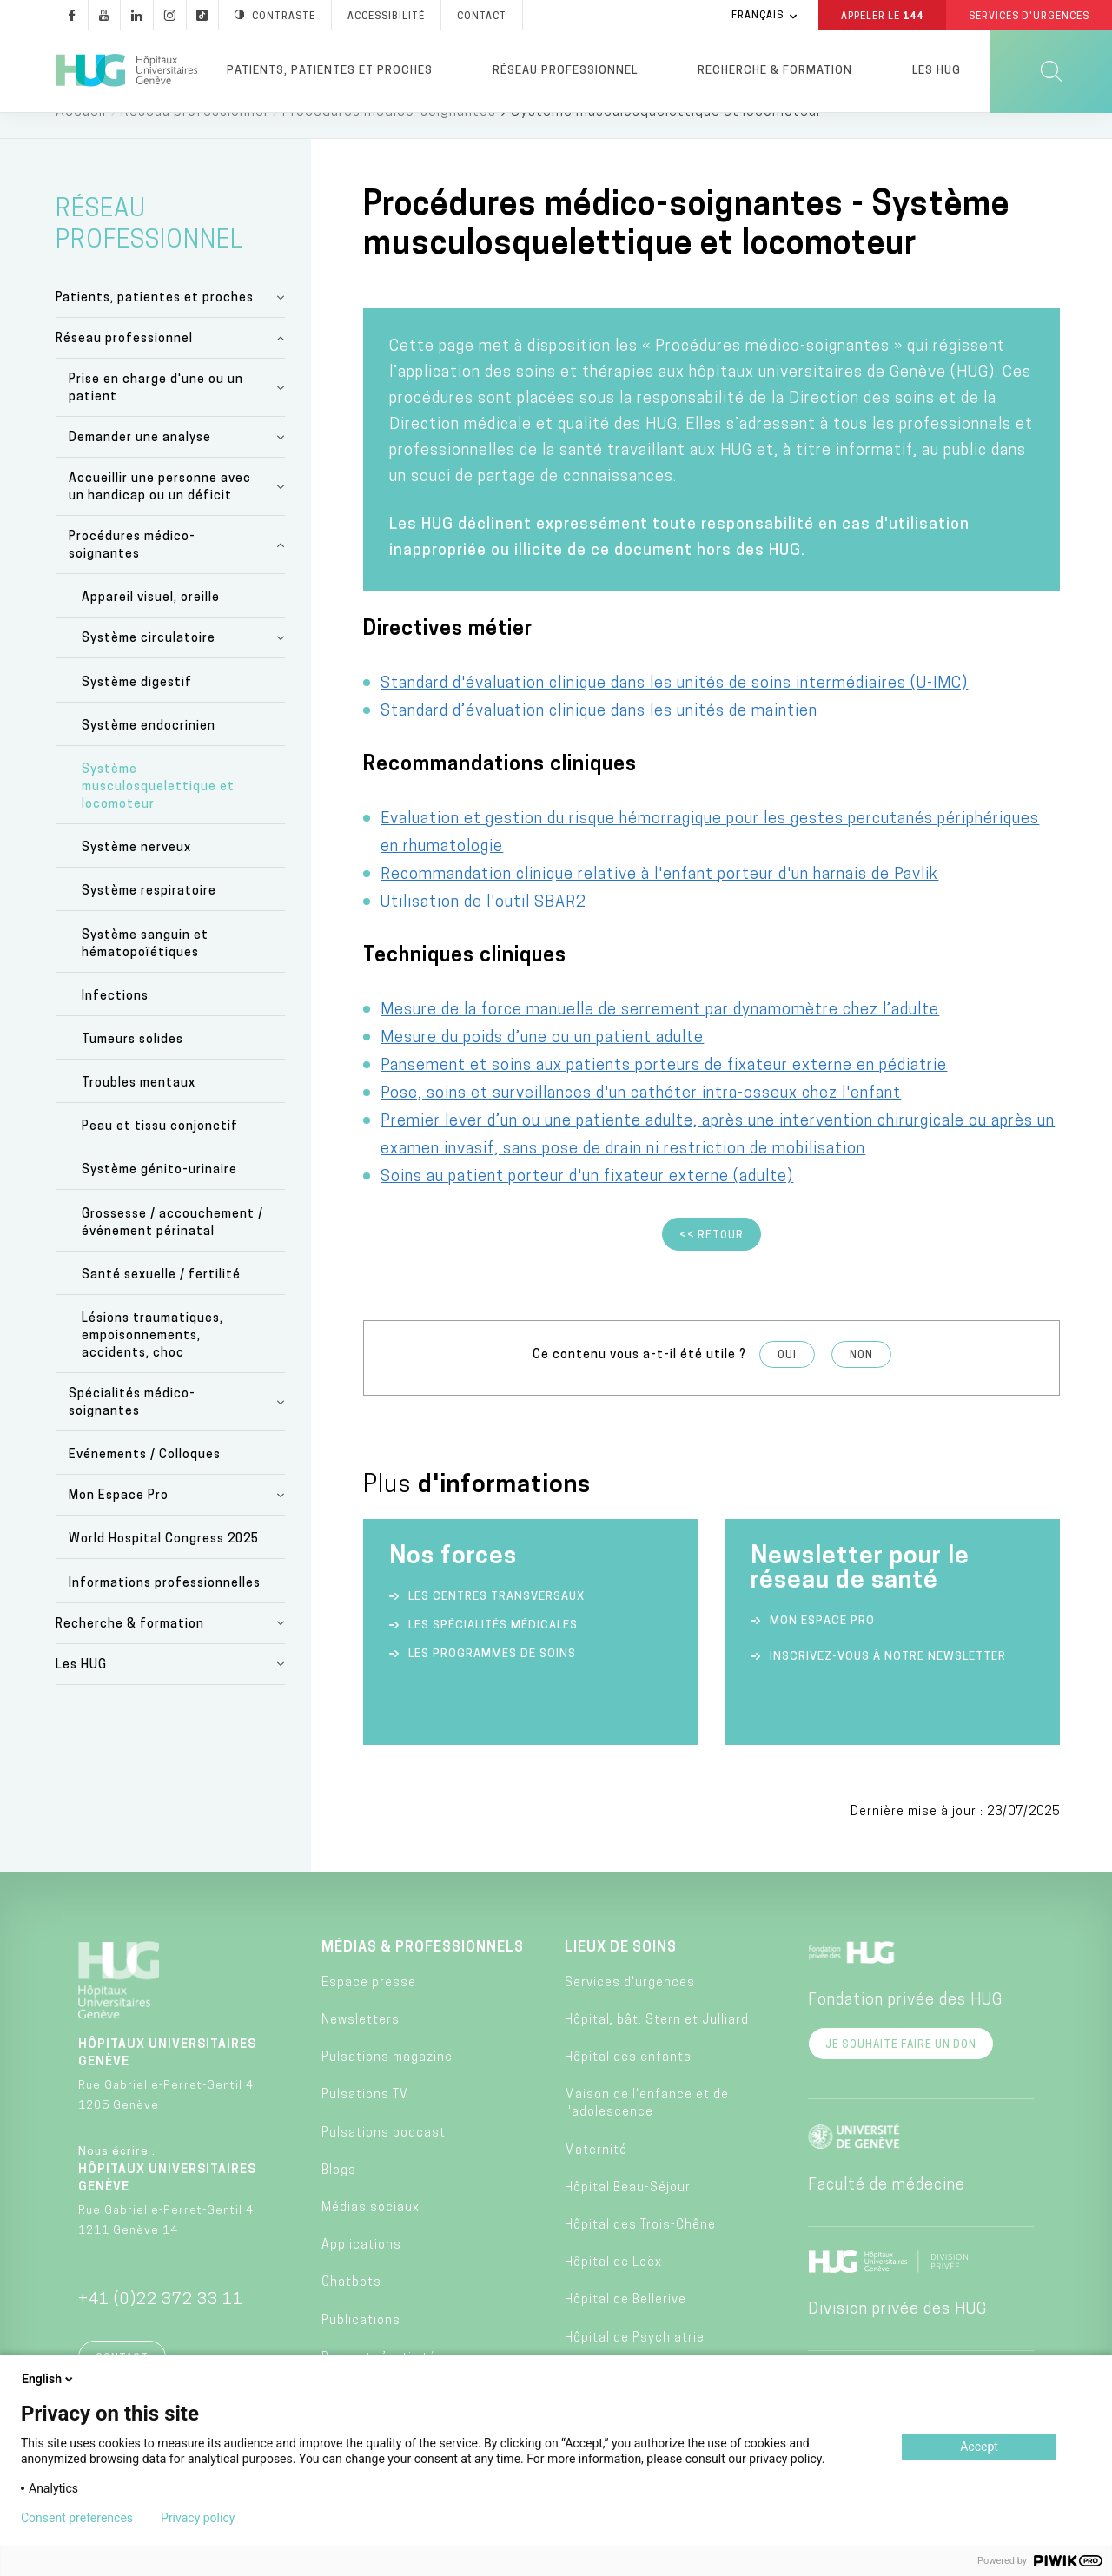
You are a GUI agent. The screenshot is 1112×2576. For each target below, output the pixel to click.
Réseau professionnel (565, 70)
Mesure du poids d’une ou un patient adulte (542, 1065)
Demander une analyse (140, 465)
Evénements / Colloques (145, 1482)
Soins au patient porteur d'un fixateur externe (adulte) (587, 1204)
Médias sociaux (370, 2235)
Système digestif (137, 710)
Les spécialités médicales (493, 1652)
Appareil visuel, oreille (151, 624)
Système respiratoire (149, 918)
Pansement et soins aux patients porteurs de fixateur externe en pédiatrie (664, 1093)
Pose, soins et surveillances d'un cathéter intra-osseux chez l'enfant (641, 1121)
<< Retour (711, 1263)
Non (861, 1382)
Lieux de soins (621, 1975)
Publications (360, 2348)
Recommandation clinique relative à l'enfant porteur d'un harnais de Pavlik (659, 902)
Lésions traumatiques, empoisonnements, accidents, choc (152, 1363)
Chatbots (351, 2309)
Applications (361, 2272)
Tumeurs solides (132, 1066)
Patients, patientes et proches (330, 70)
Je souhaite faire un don (900, 2072)
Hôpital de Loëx (613, 2289)
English (49, 2379)
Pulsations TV (364, 2122)
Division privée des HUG (897, 2336)
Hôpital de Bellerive (625, 2327)
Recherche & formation (775, 70)
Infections (115, 1023)
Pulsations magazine (387, 2084)
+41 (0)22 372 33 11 (160, 2327)
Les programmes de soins (492, 1681)
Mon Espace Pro (119, 1522)
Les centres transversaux (496, 1623)
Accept (979, 2447)
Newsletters (360, 2047)
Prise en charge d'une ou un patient (156, 415)
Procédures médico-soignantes (389, 139)
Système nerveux (136, 875)
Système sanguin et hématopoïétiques (145, 971)
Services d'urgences (630, 2010)
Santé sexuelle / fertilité (161, 1302)
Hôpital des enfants (628, 2084)
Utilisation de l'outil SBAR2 (483, 929)
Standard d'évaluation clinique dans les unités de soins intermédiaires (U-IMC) (674, 711)
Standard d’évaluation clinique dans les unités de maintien (599, 738)
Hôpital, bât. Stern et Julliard (657, 2047)
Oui (787, 1382)
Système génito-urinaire (159, 1197)
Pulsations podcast (383, 2160)
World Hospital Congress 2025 (164, 1566)
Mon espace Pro (822, 1648)
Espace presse (368, 2010)
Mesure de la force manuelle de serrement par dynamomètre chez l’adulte (660, 1037)
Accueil (81, 139)
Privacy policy (198, 2518)
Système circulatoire (148, 665)
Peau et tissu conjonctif (160, 1153)
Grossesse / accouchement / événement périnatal (172, 1250)
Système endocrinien (148, 753)
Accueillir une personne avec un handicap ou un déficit (160, 514)
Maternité (596, 2177)
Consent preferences (77, 2518)
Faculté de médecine (886, 2212)
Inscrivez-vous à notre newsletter (888, 1683)
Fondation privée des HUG (905, 2027)
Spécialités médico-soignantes (132, 1430)
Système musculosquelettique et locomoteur (158, 814)
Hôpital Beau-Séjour (628, 2215)
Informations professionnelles (165, 1610)
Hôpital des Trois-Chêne (640, 2252)
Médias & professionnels (422, 1975)
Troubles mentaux (138, 1110)
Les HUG (936, 70)
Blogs (338, 2197)
